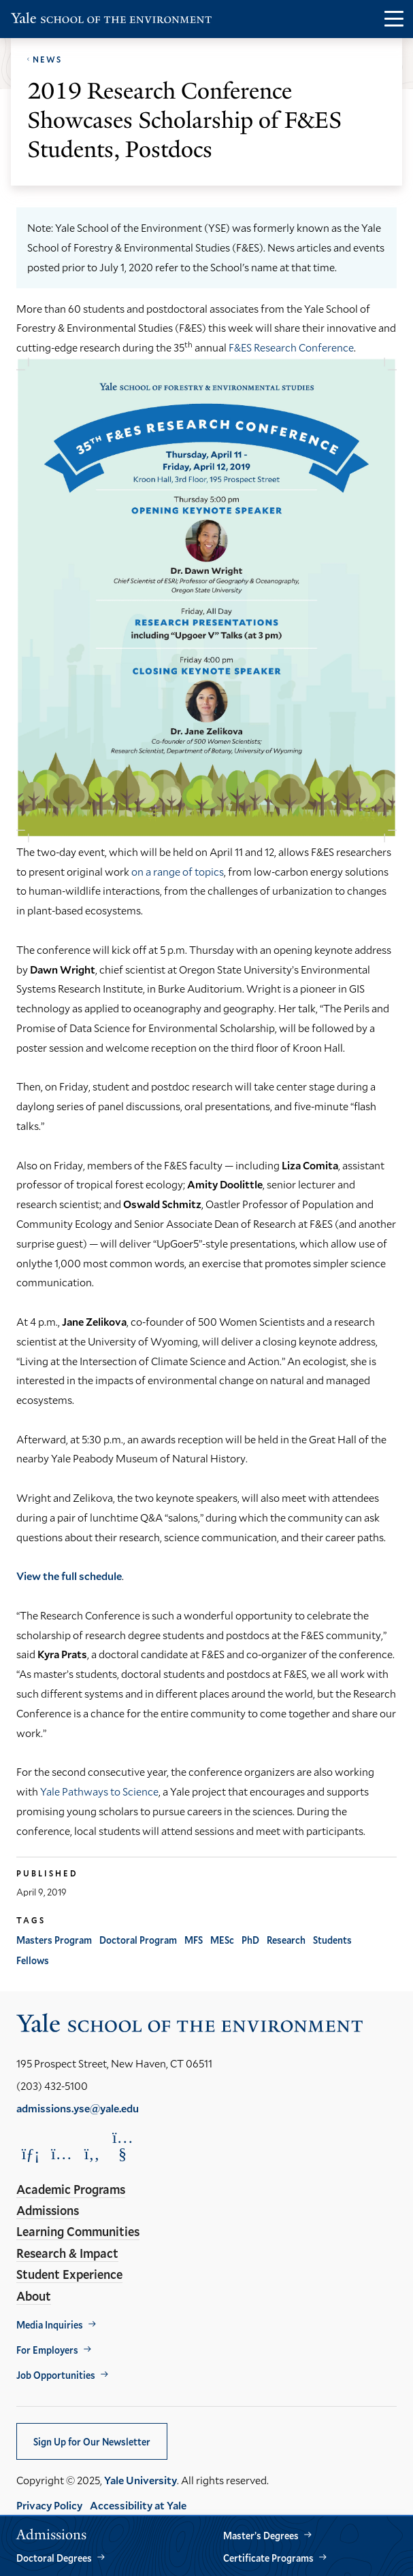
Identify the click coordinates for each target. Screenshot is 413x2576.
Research (286, 1940)
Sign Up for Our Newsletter (91, 2441)
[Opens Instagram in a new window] (61, 2153)
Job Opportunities (55, 2375)
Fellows (32, 1960)
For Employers (47, 2349)
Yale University (140, 2480)
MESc (222, 1940)
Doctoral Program (138, 1940)
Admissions (47, 2210)
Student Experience (69, 2274)
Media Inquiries (49, 2324)
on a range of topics (177, 871)
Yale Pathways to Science (99, 1791)
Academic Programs (70, 2189)
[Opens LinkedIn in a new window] (30, 2153)
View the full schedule (69, 1575)
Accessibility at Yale (138, 2505)
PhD (250, 1940)
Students (332, 1940)
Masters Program (54, 1940)
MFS (193, 1940)
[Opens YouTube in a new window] (122, 2145)
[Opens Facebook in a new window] (92, 2153)
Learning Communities (77, 2231)
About (33, 2296)
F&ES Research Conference (291, 347)
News (47, 59)
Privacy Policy (49, 2505)
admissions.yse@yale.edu (77, 2108)
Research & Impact (67, 2253)
